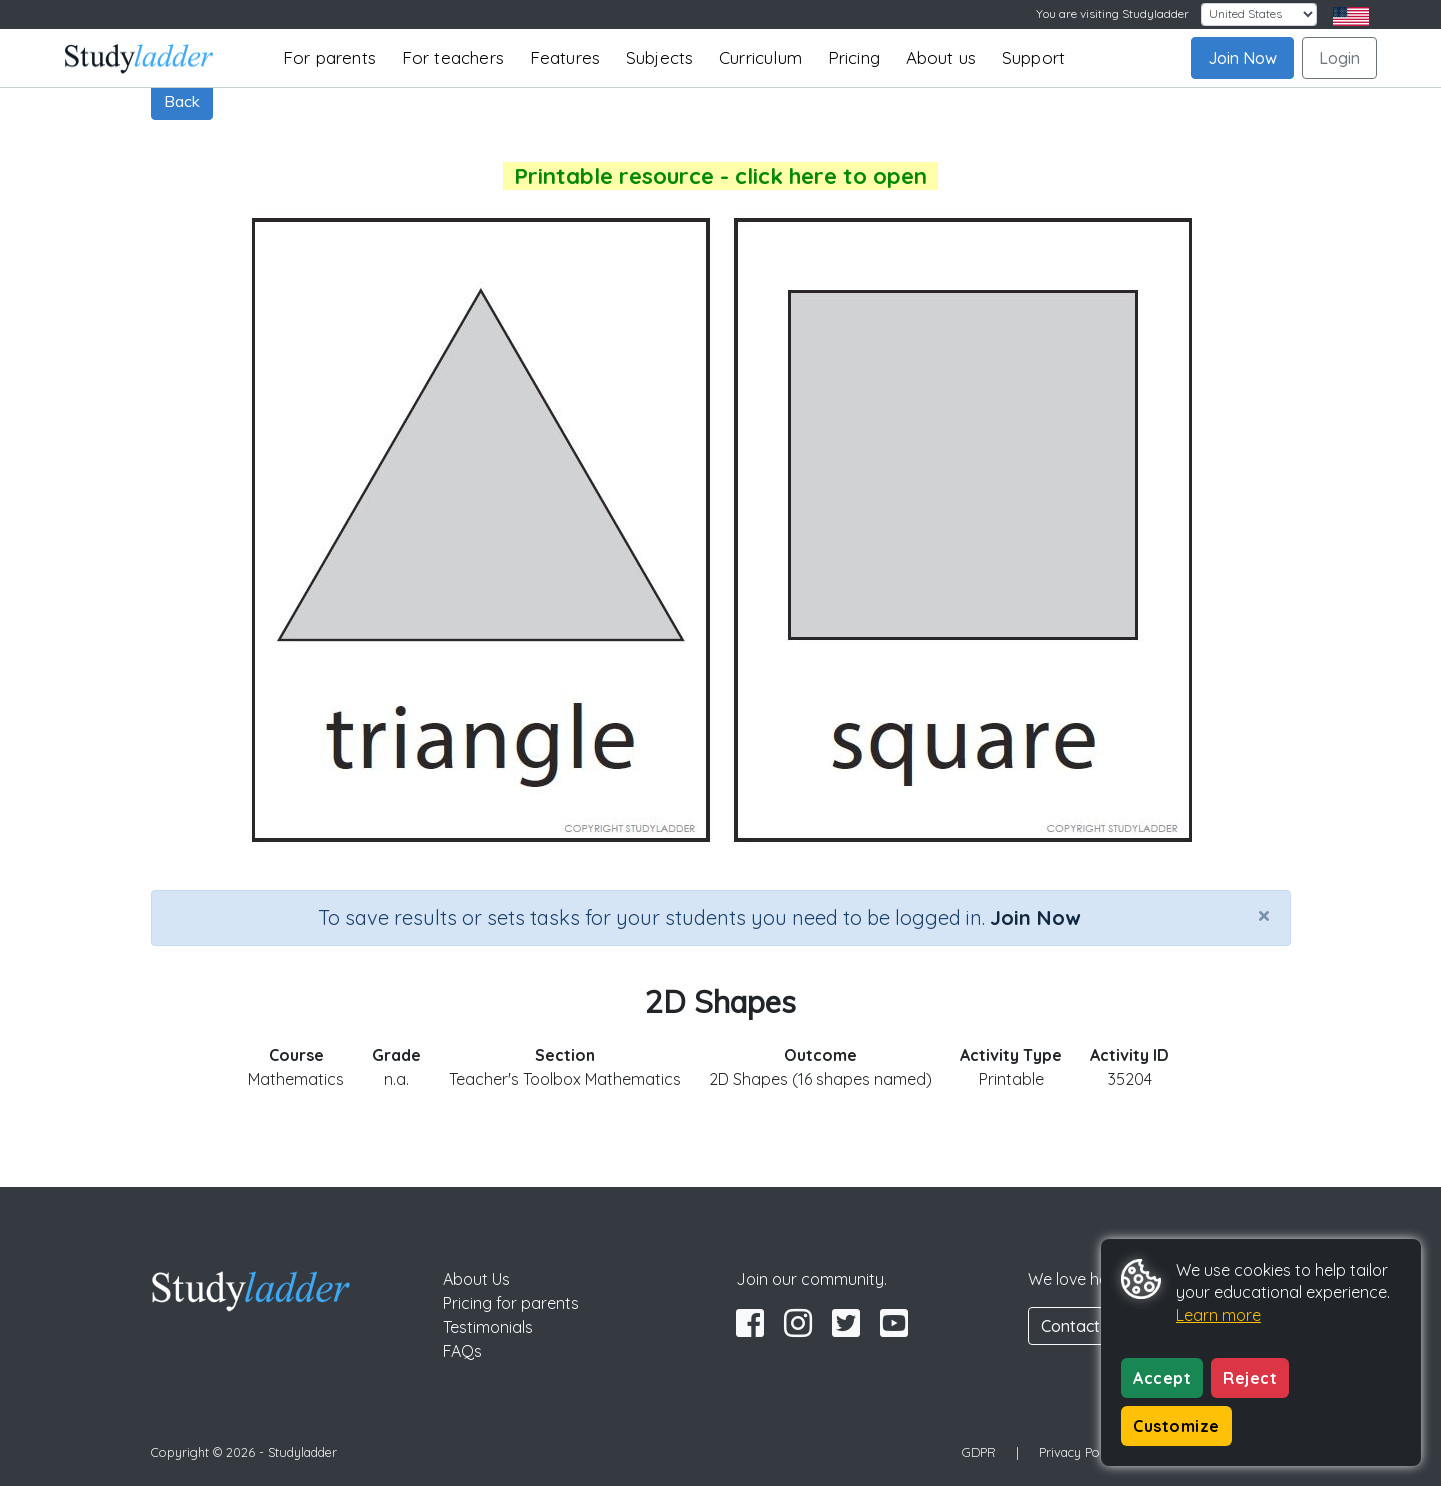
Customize (1176, 1426)
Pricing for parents (511, 1303)
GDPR (979, 1452)
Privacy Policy (1079, 1452)
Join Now (1242, 58)
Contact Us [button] (1082, 1326)
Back (182, 101)
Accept (1162, 1378)
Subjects (660, 57)
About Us (476, 1279)
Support (1033, 57)
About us (941, 57)
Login (1339, 58)
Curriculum (760, 57)
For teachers (453, 57)
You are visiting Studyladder (1112, 13)
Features (565, 57)
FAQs (462, 1351)
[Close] (1264, 915)
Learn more (1218, 1315)
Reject (1250, 1378)
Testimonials (488, 1327)
